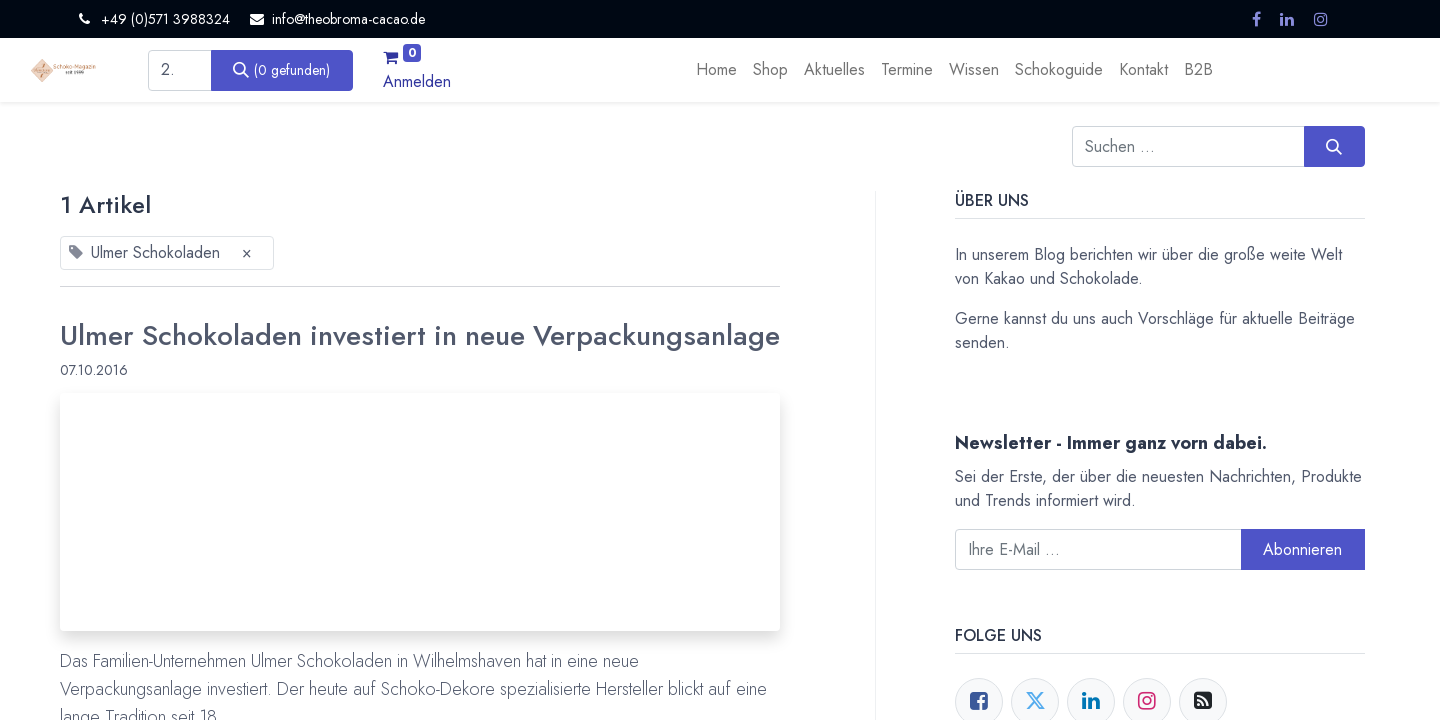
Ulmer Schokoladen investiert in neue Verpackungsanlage (420, 336)
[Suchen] (282, 70)
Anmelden (417, 81)
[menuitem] (716, 70)
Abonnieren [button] (1302, 549)
